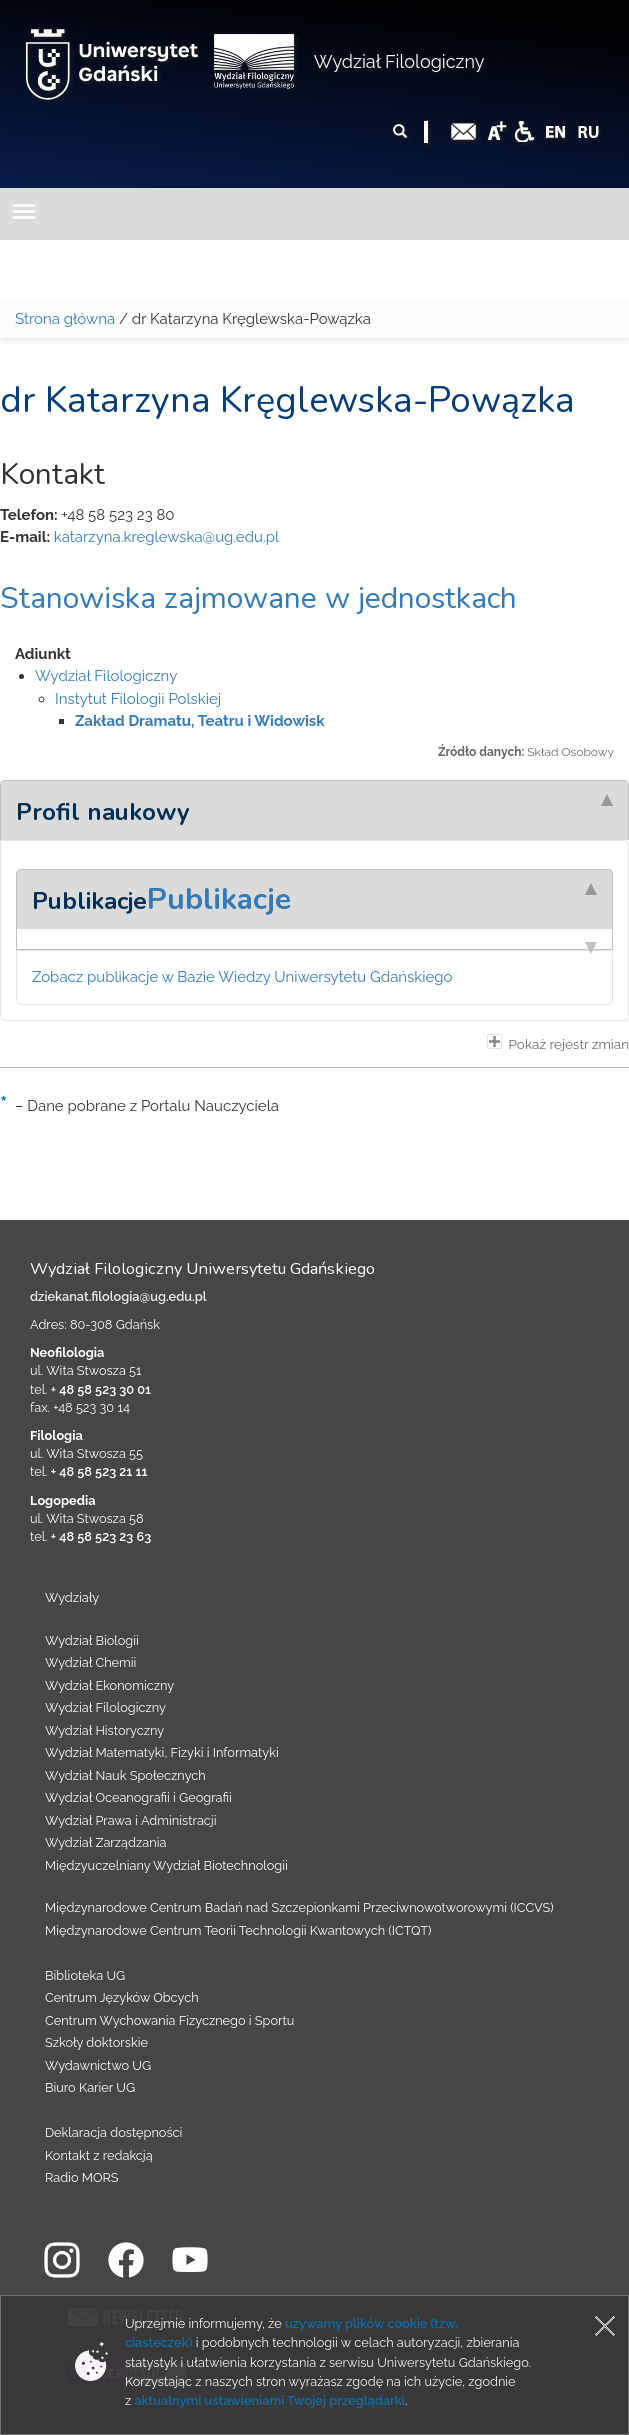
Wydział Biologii (92, 1640)
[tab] (314, 810)
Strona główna (65, 319)
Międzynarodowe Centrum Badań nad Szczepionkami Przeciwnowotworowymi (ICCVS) (299, 1907)
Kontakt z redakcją (99, 2155)
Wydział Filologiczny (399, 61)
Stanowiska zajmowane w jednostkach (258, 598)
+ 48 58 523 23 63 (101, 1536)
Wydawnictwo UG (98, 2065)
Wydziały (72, 1597)
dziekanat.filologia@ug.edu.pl (118, 1296)
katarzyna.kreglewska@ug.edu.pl (166, 537)
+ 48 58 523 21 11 (99, 1471)
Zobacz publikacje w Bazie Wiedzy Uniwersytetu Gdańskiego (242, 977)
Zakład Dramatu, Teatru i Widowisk (200, 721)
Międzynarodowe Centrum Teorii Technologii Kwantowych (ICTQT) (238, 1930)
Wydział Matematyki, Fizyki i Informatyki (162, 1752)
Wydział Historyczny (104, 1730)
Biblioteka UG (85, 1975)
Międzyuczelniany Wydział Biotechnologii (166, 1865)
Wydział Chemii (90, 1662)
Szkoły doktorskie (96, 2042)
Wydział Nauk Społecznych (125, 1775)
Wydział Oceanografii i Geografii (138, 1797)
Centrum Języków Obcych (122, 1997)
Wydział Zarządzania (105, 1842)
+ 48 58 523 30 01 (101, 1389)
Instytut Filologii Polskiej (138, 699)
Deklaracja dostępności (113, 2132)
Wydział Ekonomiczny (109, 1685)
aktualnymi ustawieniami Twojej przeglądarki (269, 2400)
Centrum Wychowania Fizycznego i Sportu (169, 2020)
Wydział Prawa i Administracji (131, 1820)
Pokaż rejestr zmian (558, 1043)
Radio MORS (82, 2177)
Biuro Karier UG (90, 2087)
